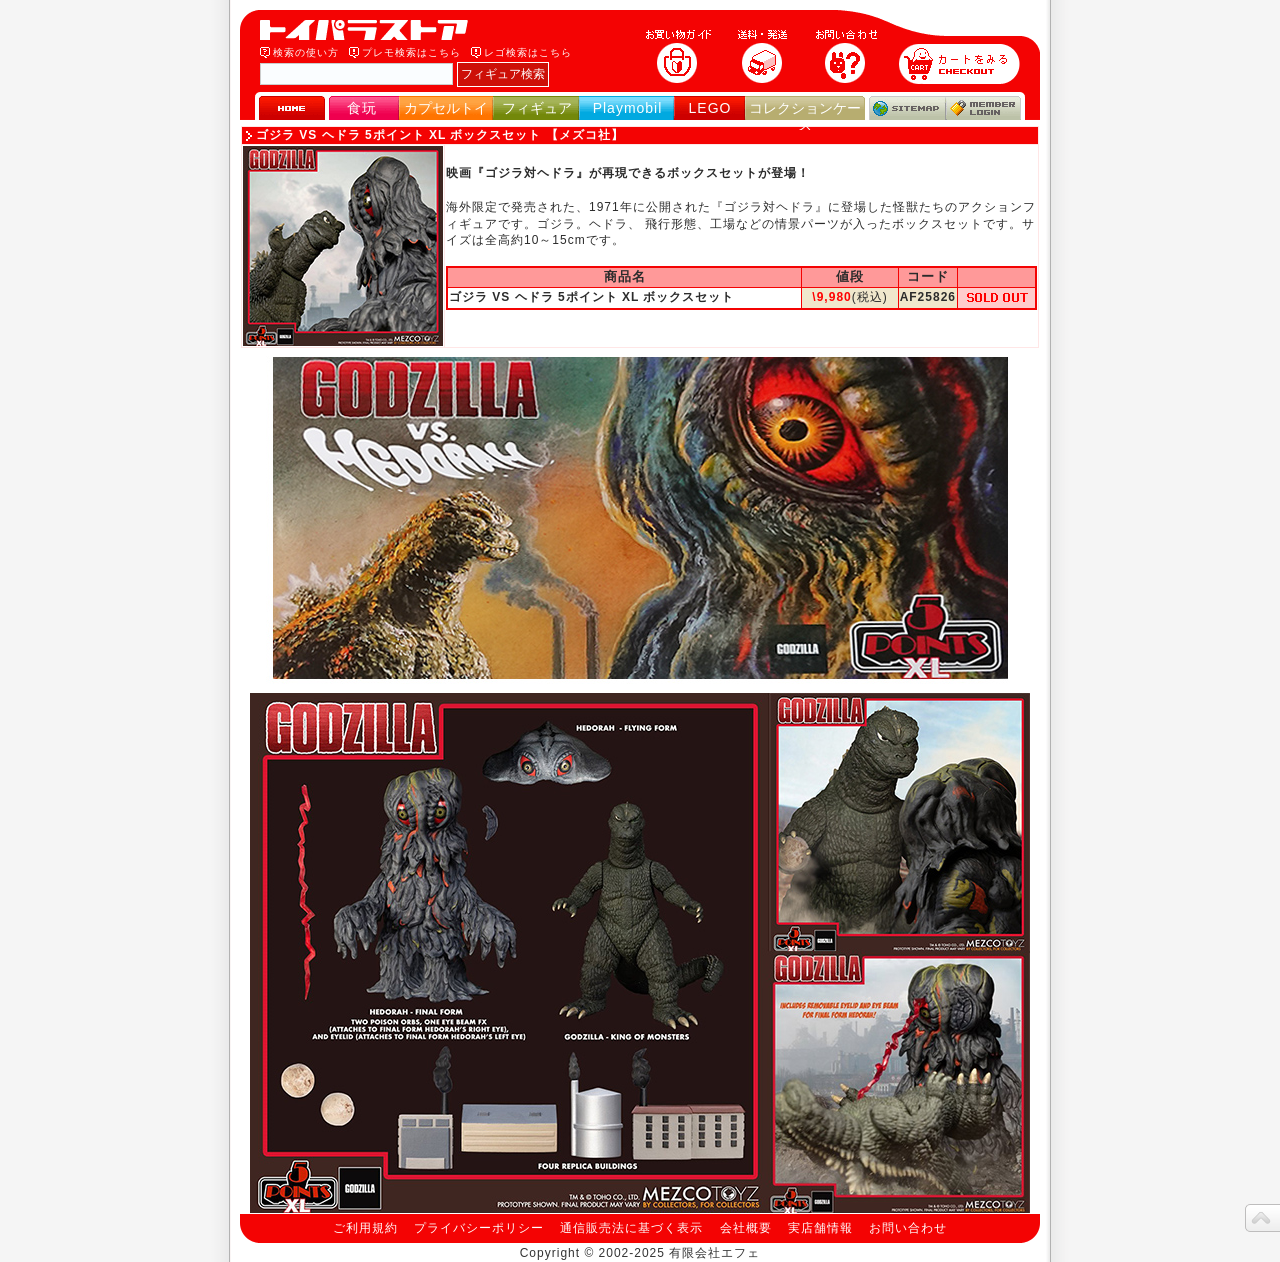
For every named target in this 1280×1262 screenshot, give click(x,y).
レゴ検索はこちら (528, 52)
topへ (1262, 1218)
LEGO (710, 108)
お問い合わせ (908, 1228)
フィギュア (537, 108)
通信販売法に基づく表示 (631, 1228)
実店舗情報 (820, 1228)
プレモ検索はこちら (411, 52)
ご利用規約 (365, 1228)
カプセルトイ (446, 108)
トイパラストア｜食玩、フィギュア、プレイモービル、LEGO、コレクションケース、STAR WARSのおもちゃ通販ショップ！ (370, 30)
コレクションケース (805, 116)
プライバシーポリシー (479, 1228)
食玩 (362, 108)
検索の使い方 (306, 52)
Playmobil (628, 108)
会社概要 (746, 1228)
